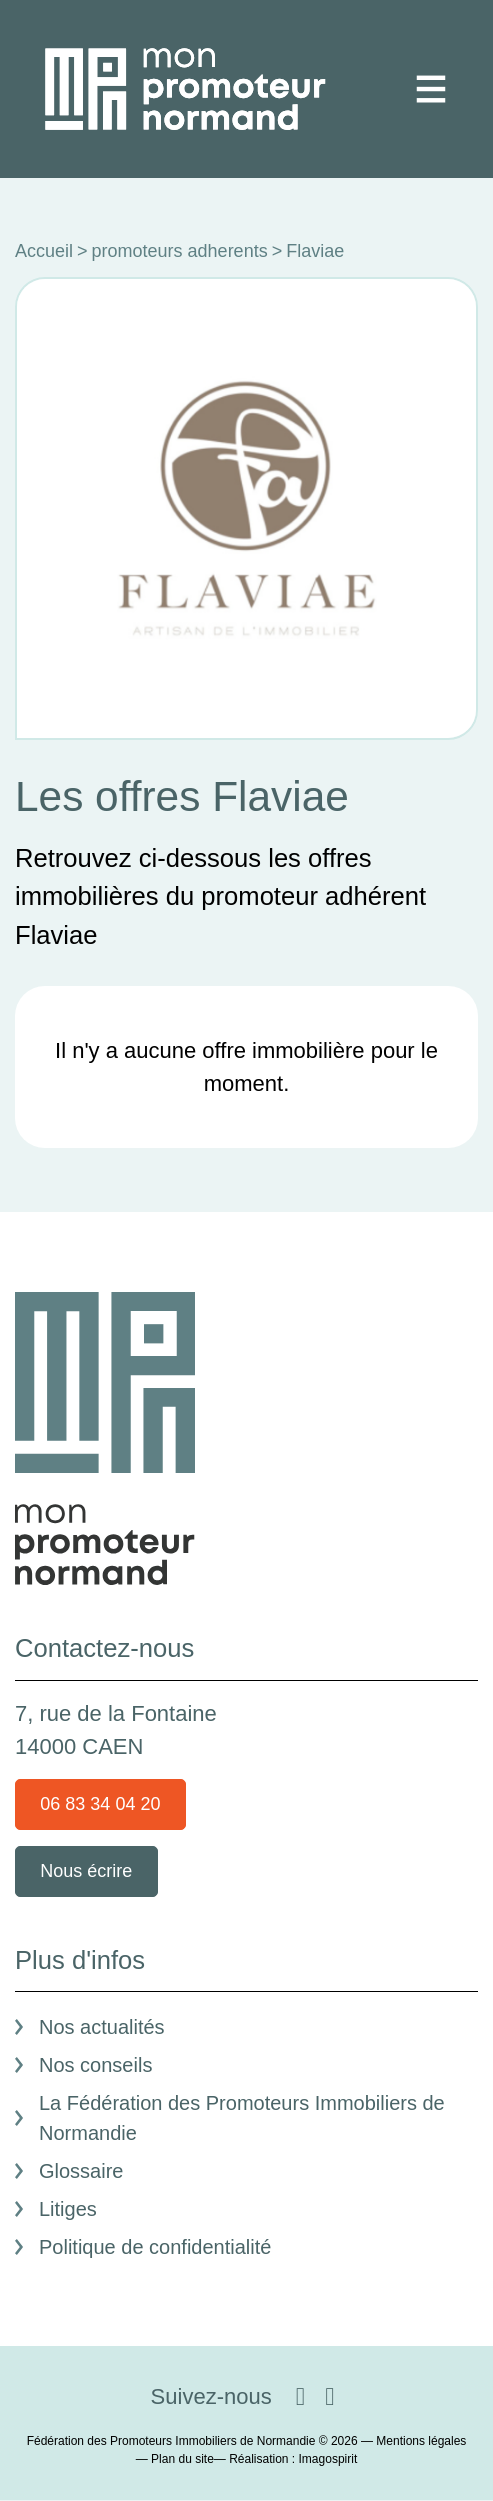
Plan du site (182, 2459)
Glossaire (81, 2171)
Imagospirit (328, 2459)
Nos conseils (95, 2065)
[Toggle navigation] (431, 89)
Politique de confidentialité (155, 2247)
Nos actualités (102, 2027)
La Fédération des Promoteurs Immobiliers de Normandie (242, 2118)
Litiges (68, 2209)
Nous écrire (86, 1871)
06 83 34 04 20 (100, 1804)
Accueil (44, 251)
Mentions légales (421, 2441)
